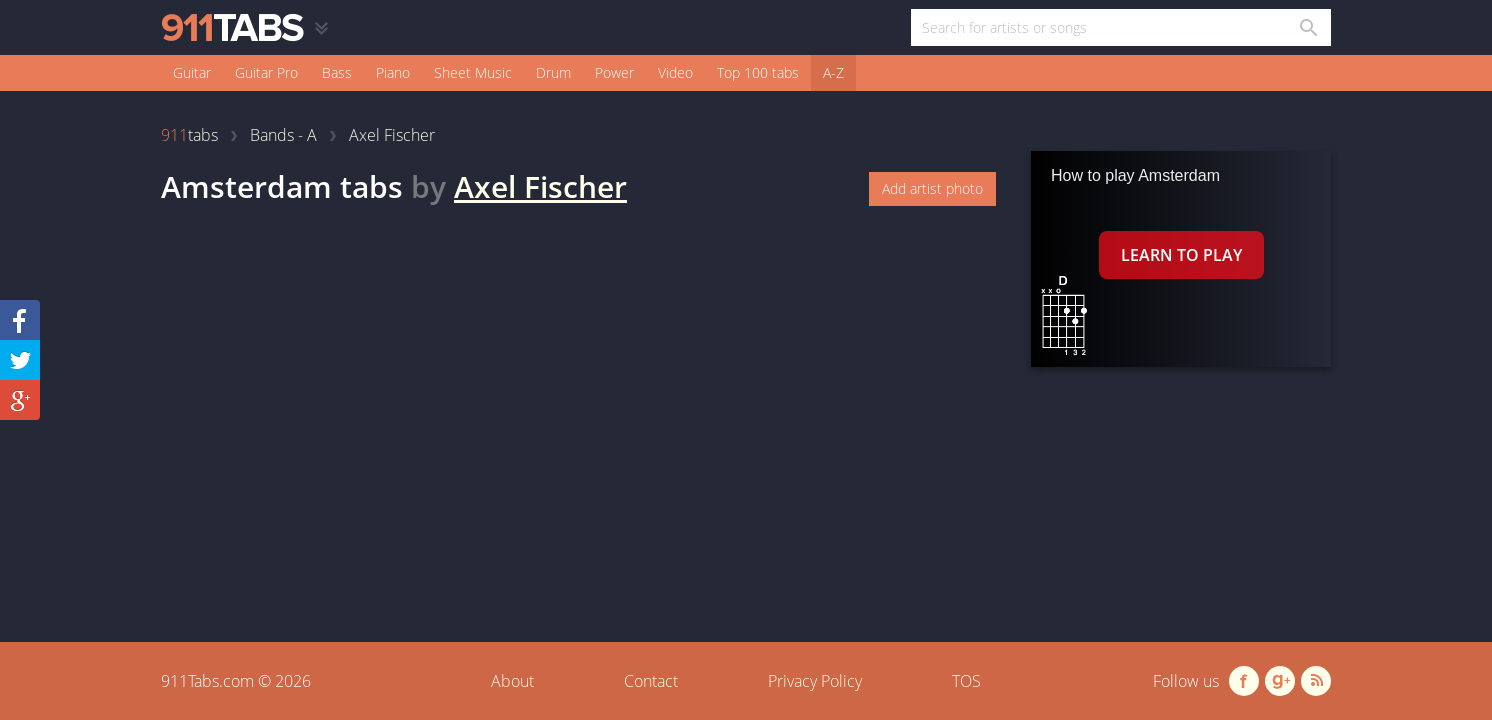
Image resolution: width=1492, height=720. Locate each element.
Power (614, 72)
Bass (337, 72)
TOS (966, 681)
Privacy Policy (815, 681)
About (512, 681)
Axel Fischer (540, 186)
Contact (651, 681)
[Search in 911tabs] (1307, 27)
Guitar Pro (266, 72)
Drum (553, 72)
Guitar (192, 72)
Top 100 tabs (758, 72)
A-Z (833, 72)
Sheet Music (473, 72)
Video (675, 72)
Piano (393, 72)
